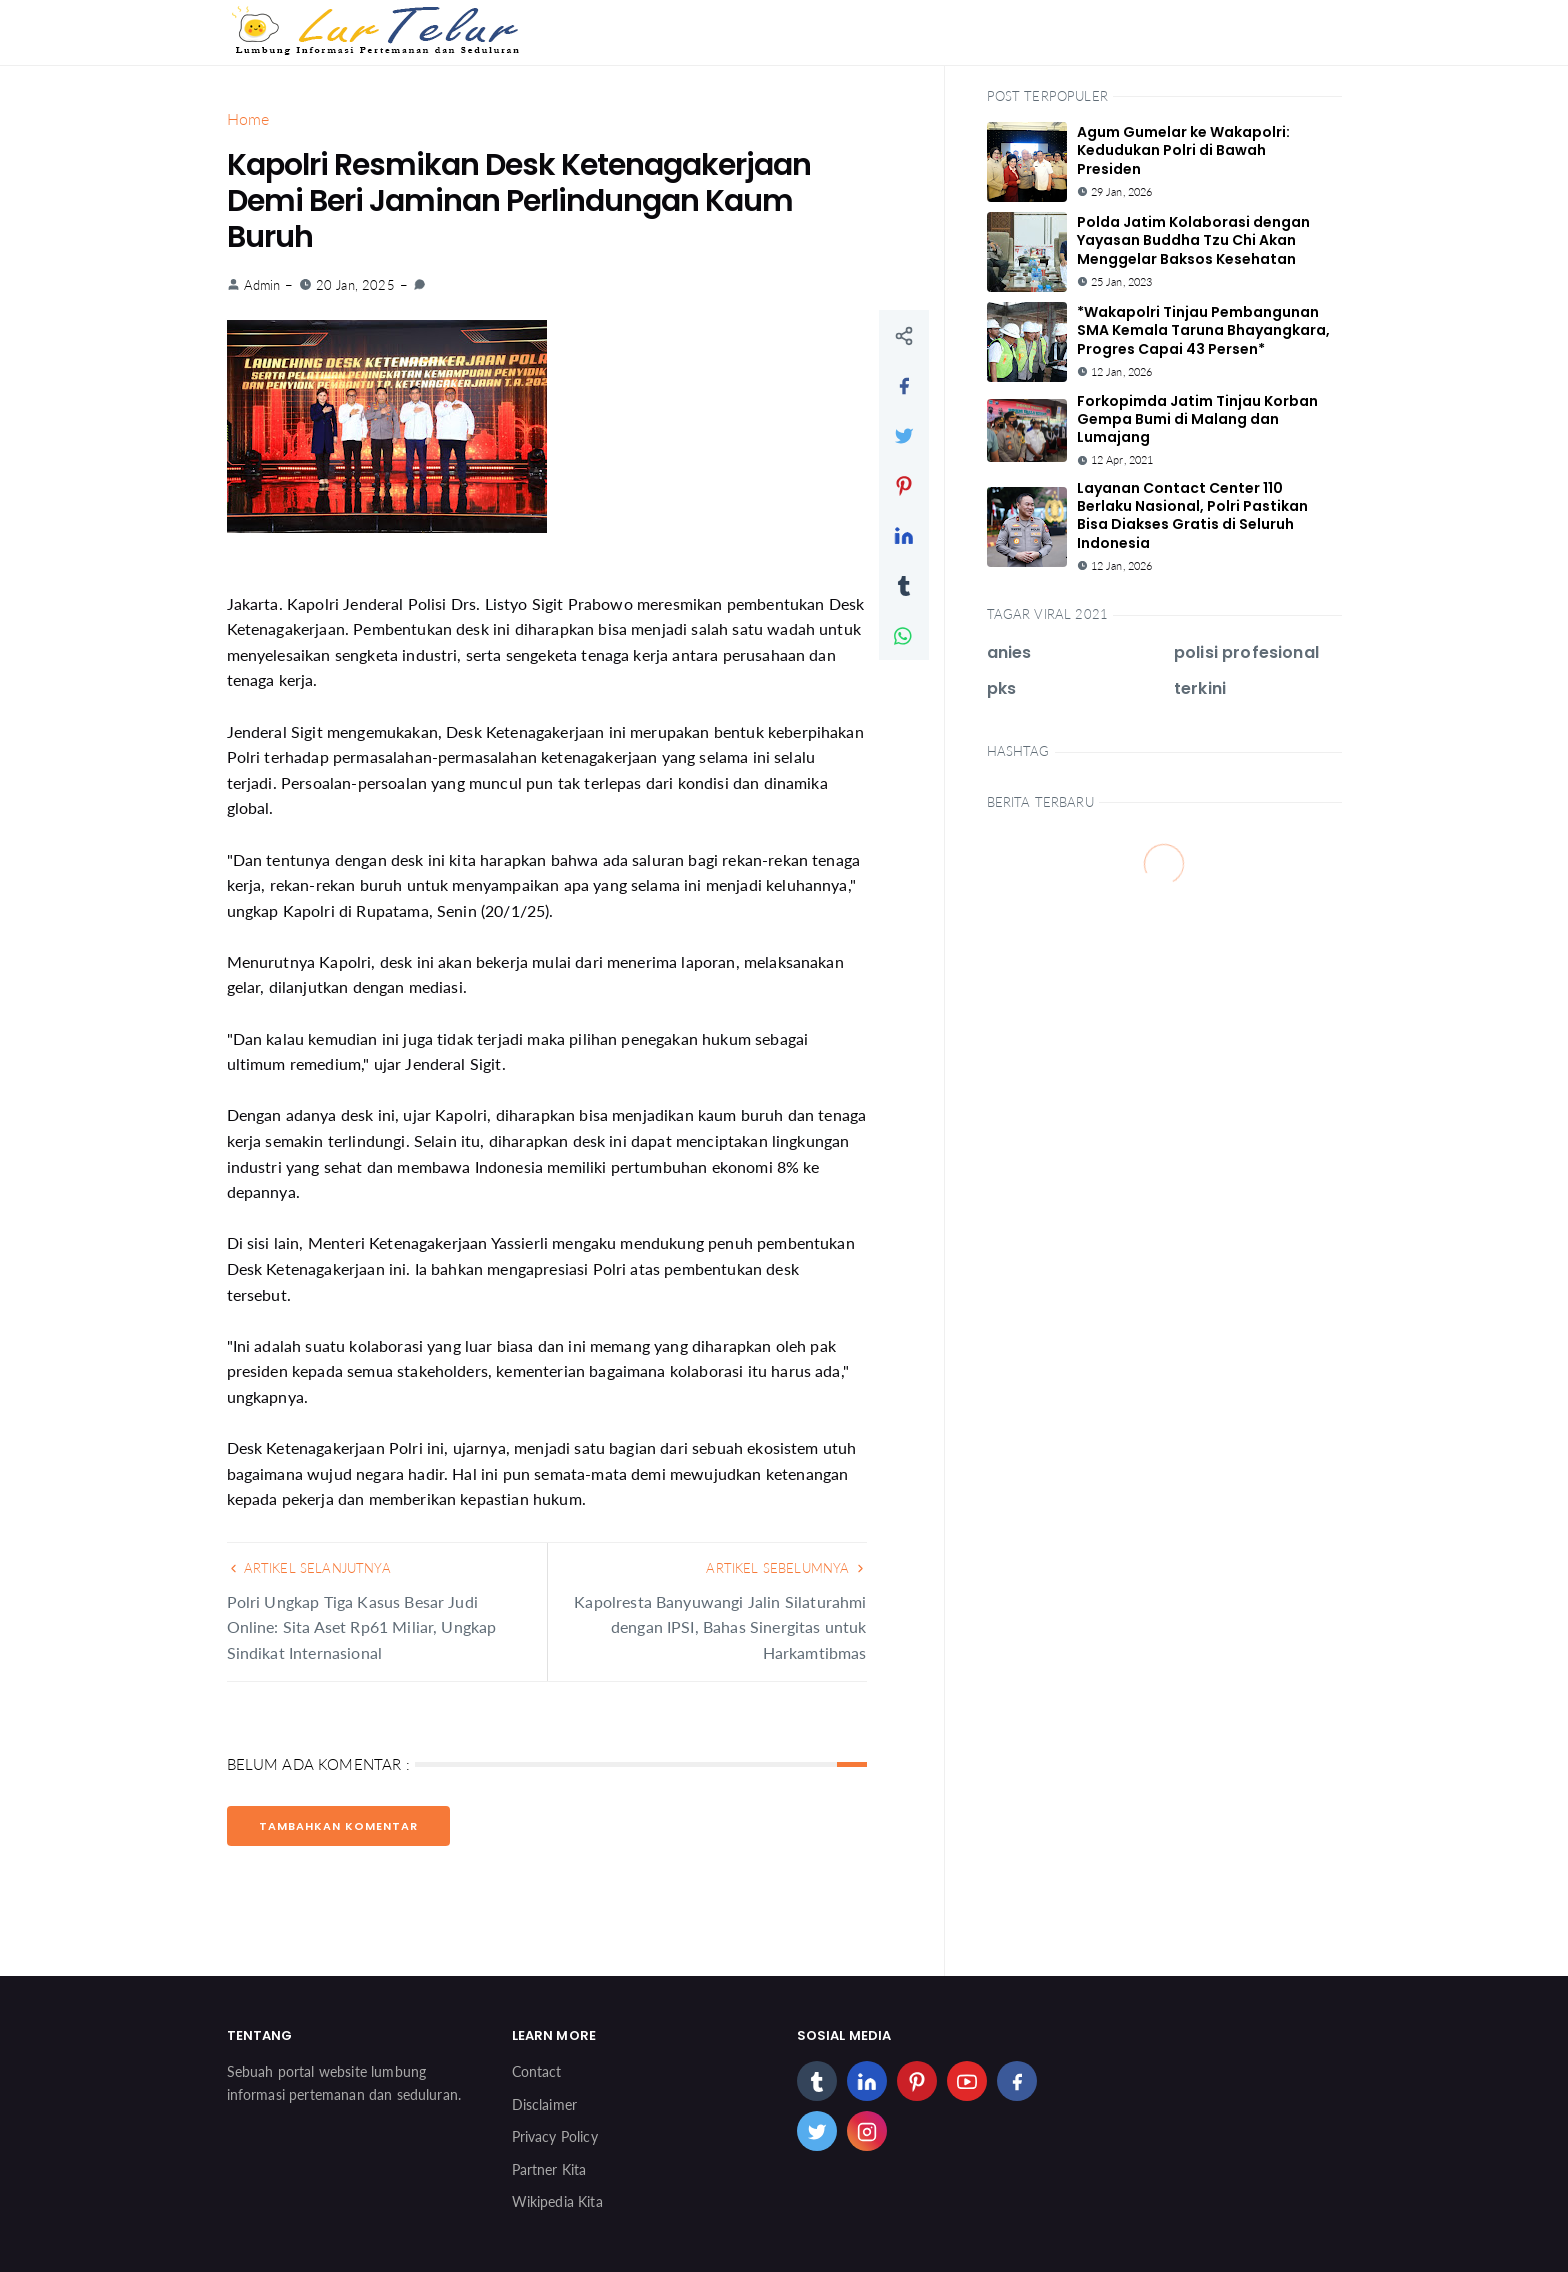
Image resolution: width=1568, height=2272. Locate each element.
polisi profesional (1246, 652)
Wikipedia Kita (557, 2201)
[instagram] (867, 2131)
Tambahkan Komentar (338, 1826)
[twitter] (817, 2131)
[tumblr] (817, 2081)
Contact (537, 2071)
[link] (419, 285)
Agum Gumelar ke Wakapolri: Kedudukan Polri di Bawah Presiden (1183, 150)
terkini (1200, 688)
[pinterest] (917, 2081)
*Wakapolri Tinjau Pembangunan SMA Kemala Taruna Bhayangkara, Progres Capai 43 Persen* (1203, 330)
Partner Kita (549, 2169)
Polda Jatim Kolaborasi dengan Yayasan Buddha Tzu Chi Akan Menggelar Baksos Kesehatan (1193, 240)
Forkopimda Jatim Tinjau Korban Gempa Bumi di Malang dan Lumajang (1197, 419)
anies (1009, 652)
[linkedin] (867, 2081)
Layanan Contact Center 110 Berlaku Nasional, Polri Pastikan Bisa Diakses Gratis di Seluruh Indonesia (1192, 515)
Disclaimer (545, 2104)
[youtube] (967, 2081)
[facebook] (1017, 2081)
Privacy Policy (555, 2136)
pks (1001, 688)
